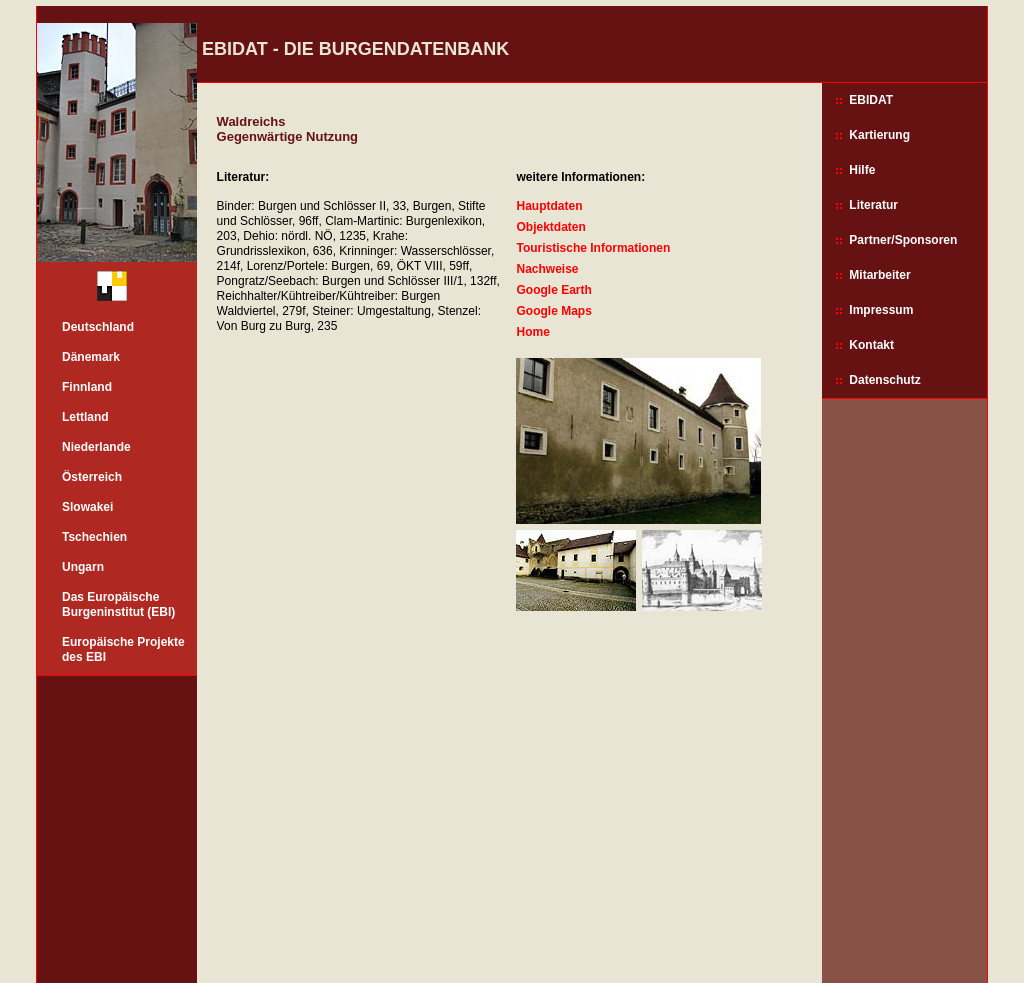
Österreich (92, 477)
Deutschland (98, 327)
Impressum (881, 310)
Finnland (87, 387)
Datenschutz (884, 380)
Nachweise (547, 269)
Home (532, 332)
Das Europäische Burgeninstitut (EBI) (118, 604)
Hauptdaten (549, 206)
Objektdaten (550, 227)
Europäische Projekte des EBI (123, 649)
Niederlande (96, 447)
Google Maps (553, 311)
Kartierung (879, 135)
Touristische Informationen (593, 248)
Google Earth (553, 290)
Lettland (85, 417)
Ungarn (83, 567)
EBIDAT (871, 100)
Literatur (873, 205)
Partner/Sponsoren (903, 240)
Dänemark (91, 357)
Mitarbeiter (879, 275)
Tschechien (94, 537)
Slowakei (87, 507)
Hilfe (862, 170)
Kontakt (871, 345)
